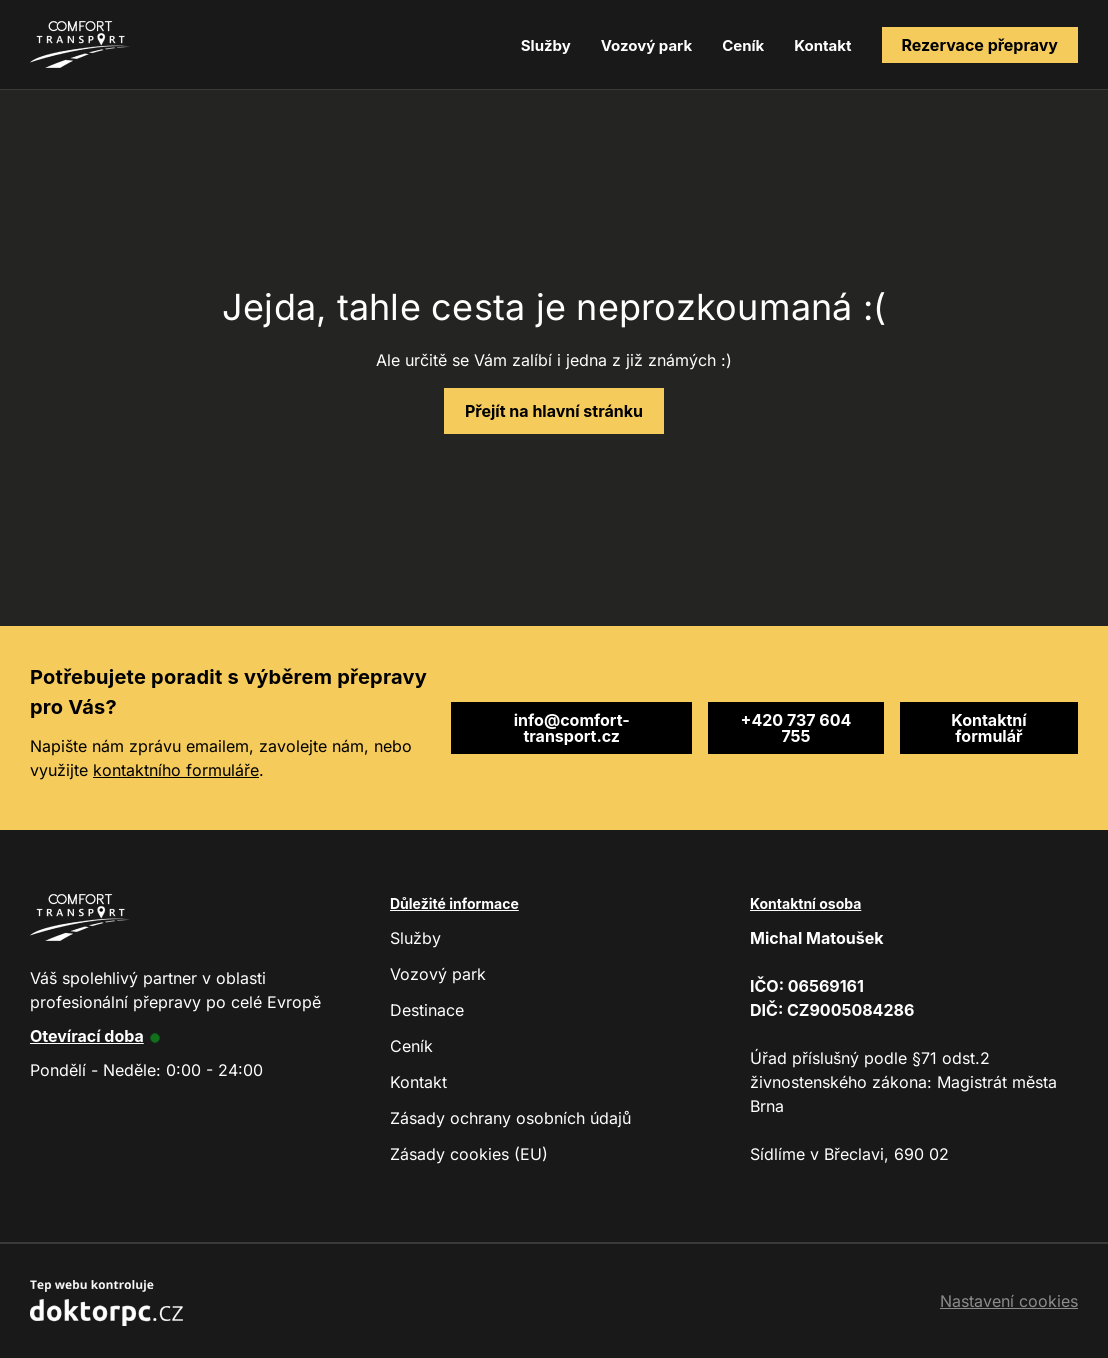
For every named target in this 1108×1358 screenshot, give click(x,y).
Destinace (427, 1010)
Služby (546, 45)
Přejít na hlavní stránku (554, 411)
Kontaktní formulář (988, 728)
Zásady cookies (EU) (469, 1154)
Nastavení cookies (1009, 1301)
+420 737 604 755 (796, 728)
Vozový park (646, 45)
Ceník (743, 45)
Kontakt (822, 45)
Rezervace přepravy (980, 45)
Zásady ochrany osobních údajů (510, 1118)
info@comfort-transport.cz (572, 728)
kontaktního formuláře (176, 770)
